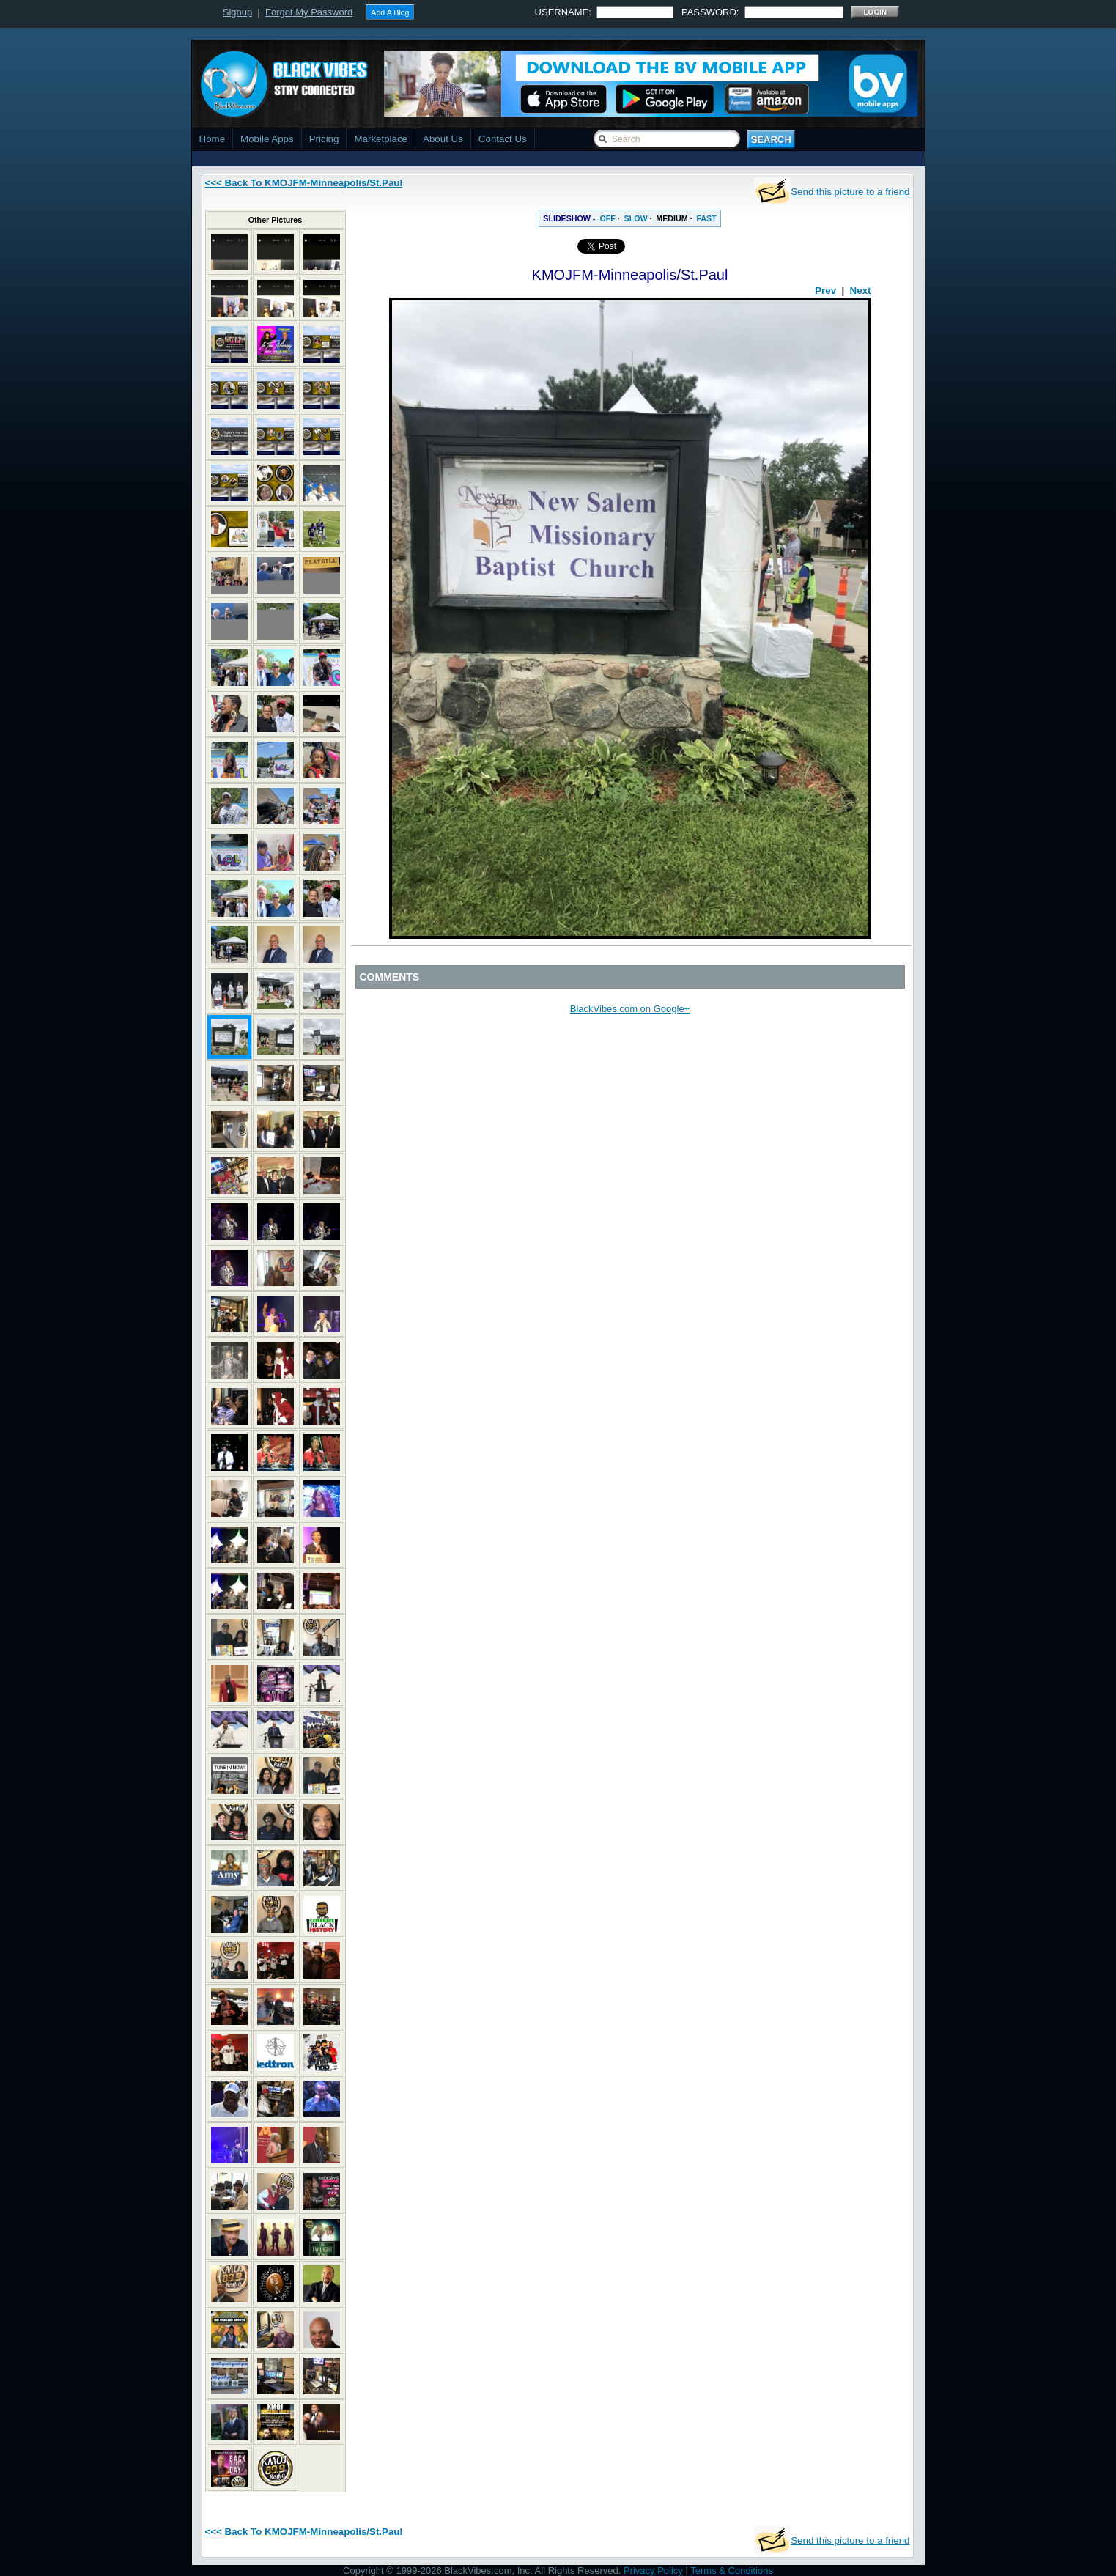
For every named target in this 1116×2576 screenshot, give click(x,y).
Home (212, 138)
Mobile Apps (267, 138)
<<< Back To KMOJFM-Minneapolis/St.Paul (304, 182)
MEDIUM (671, 218)
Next (860, 290)
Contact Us (502, 138)
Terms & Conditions (731, 2570)
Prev (825, 290)
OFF (607, 218)
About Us (443, 138)
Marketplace (380, 138)
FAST (706, 218)
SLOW (636, 218)
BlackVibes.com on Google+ (630, 1008)
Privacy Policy (653, 2570)
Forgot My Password (308, 12)
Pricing (324, 138)
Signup (237, 12)
